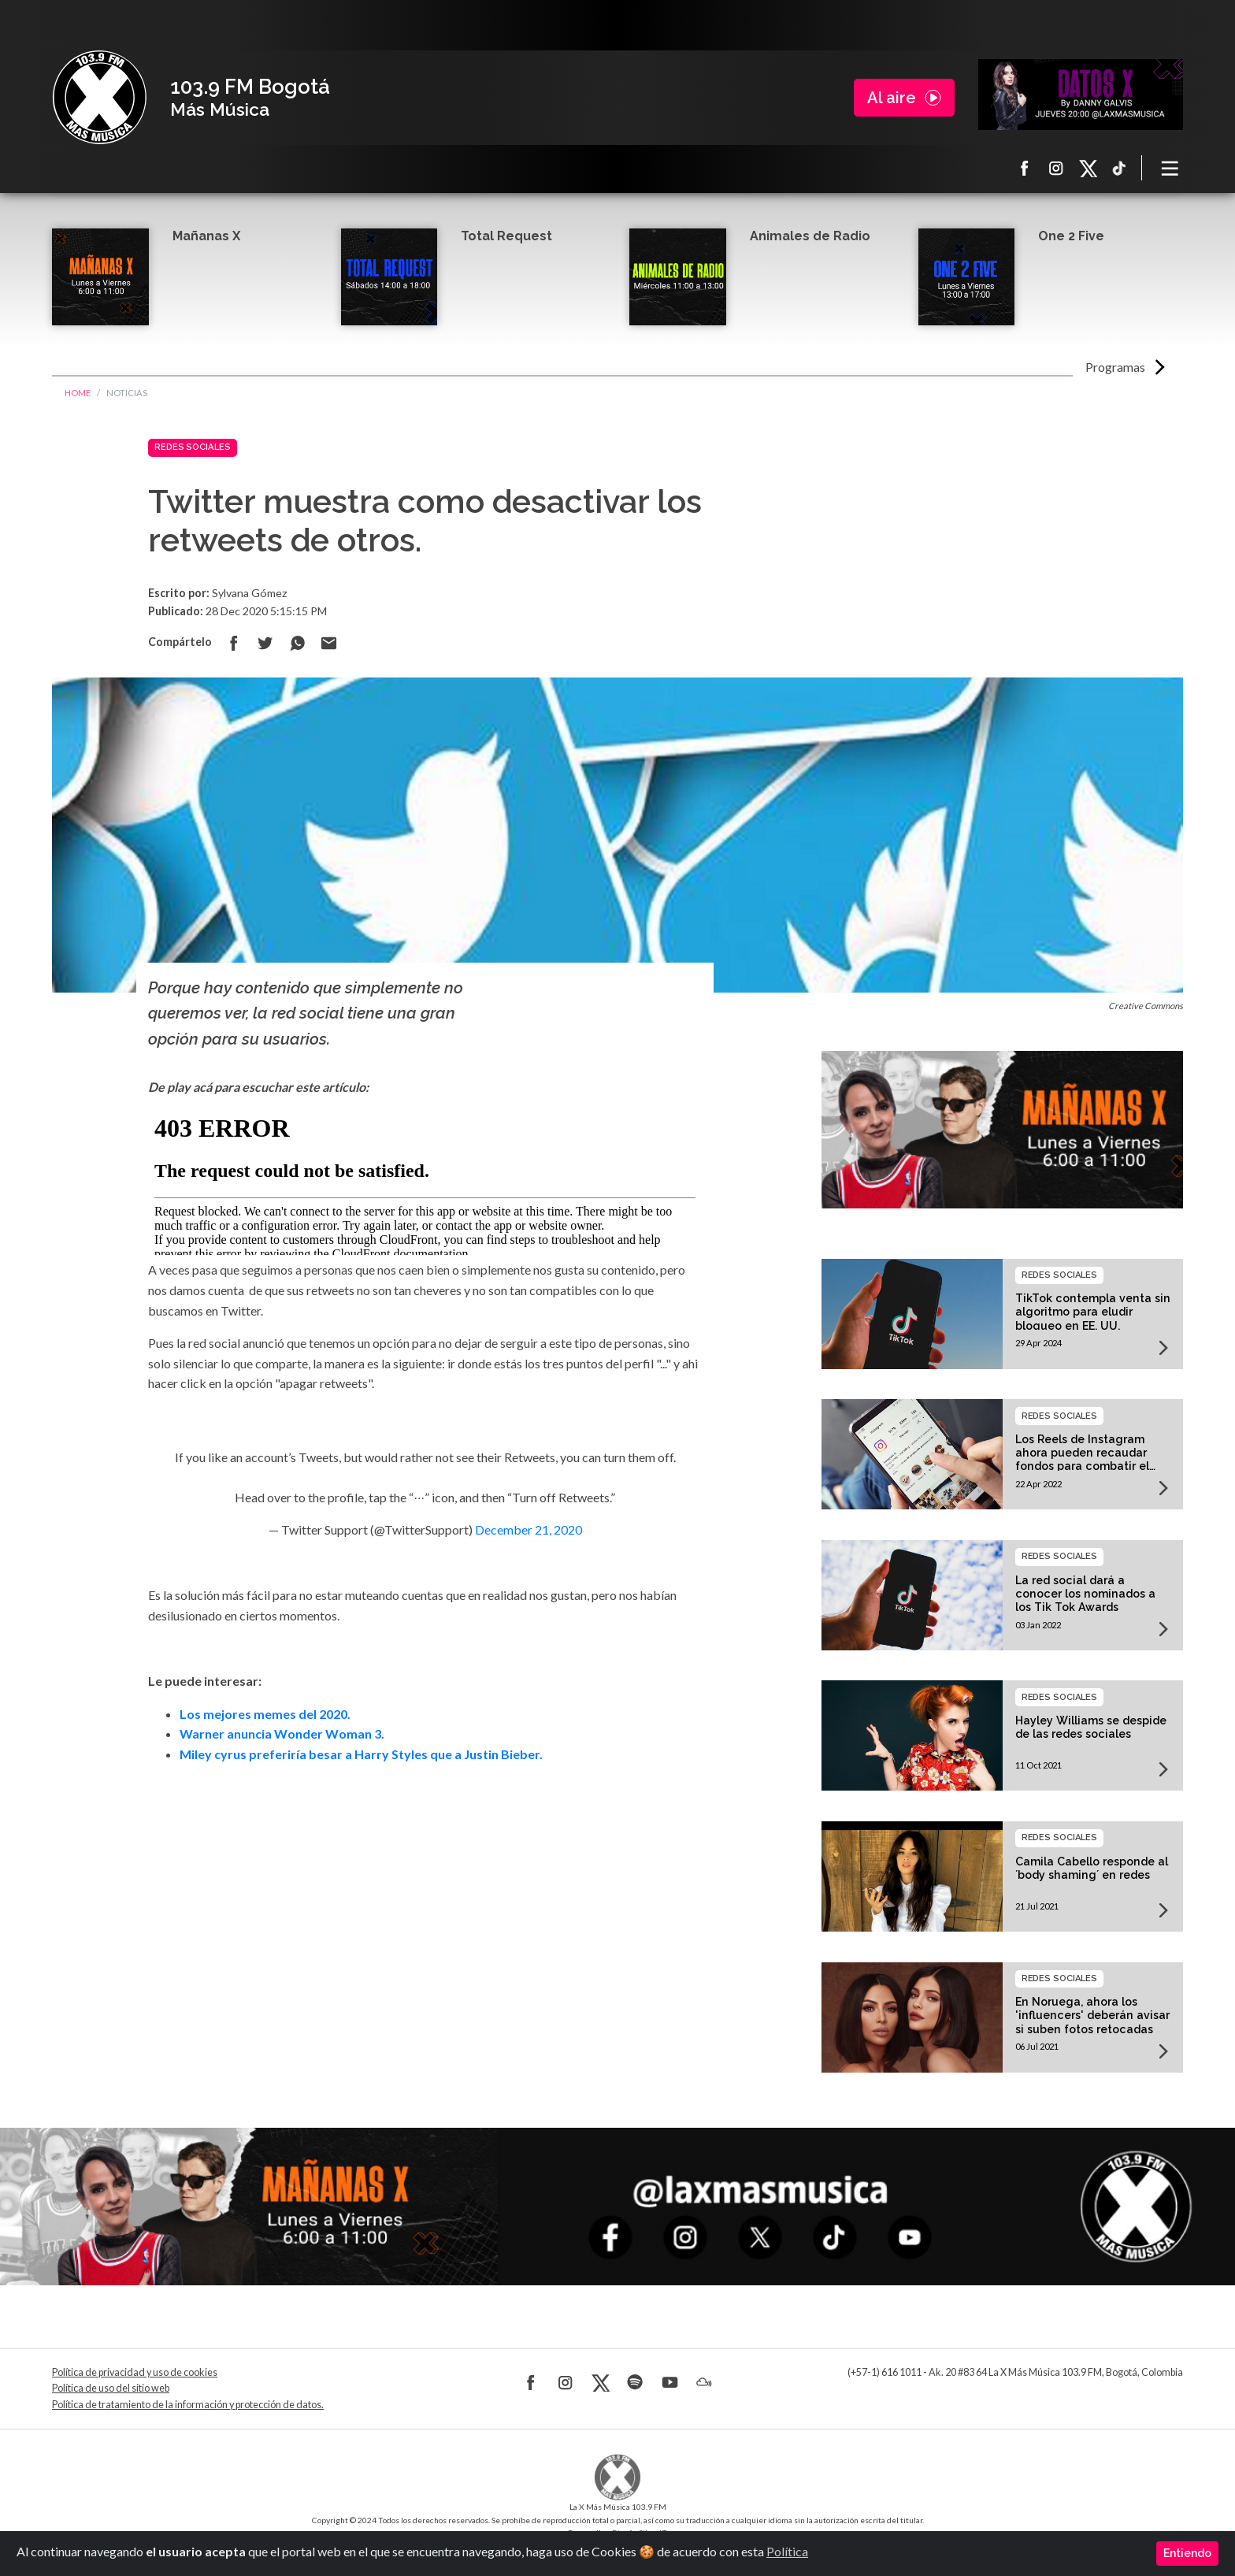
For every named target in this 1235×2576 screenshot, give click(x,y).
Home (78, 393)
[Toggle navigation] (1170, 167)
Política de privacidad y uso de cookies (134, 2372)
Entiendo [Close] (1187, 2553)
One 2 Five (1071, 235)
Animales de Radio (810, 235)
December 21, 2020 (528, 1529)
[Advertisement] (425, 1920)
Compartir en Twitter (265, 642)
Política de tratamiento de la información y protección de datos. (188, 2405)
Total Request (506, 235)
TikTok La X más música (1119, 167)
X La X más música (1087, 167)
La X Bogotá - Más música (99, 97)
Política (787, 2551)
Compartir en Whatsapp (296, 642)
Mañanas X (206, 235)
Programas (1115, 366)
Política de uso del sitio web (110, 2388)
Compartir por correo (328, 642)
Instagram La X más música (1056, 167)
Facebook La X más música (1024, 167)
